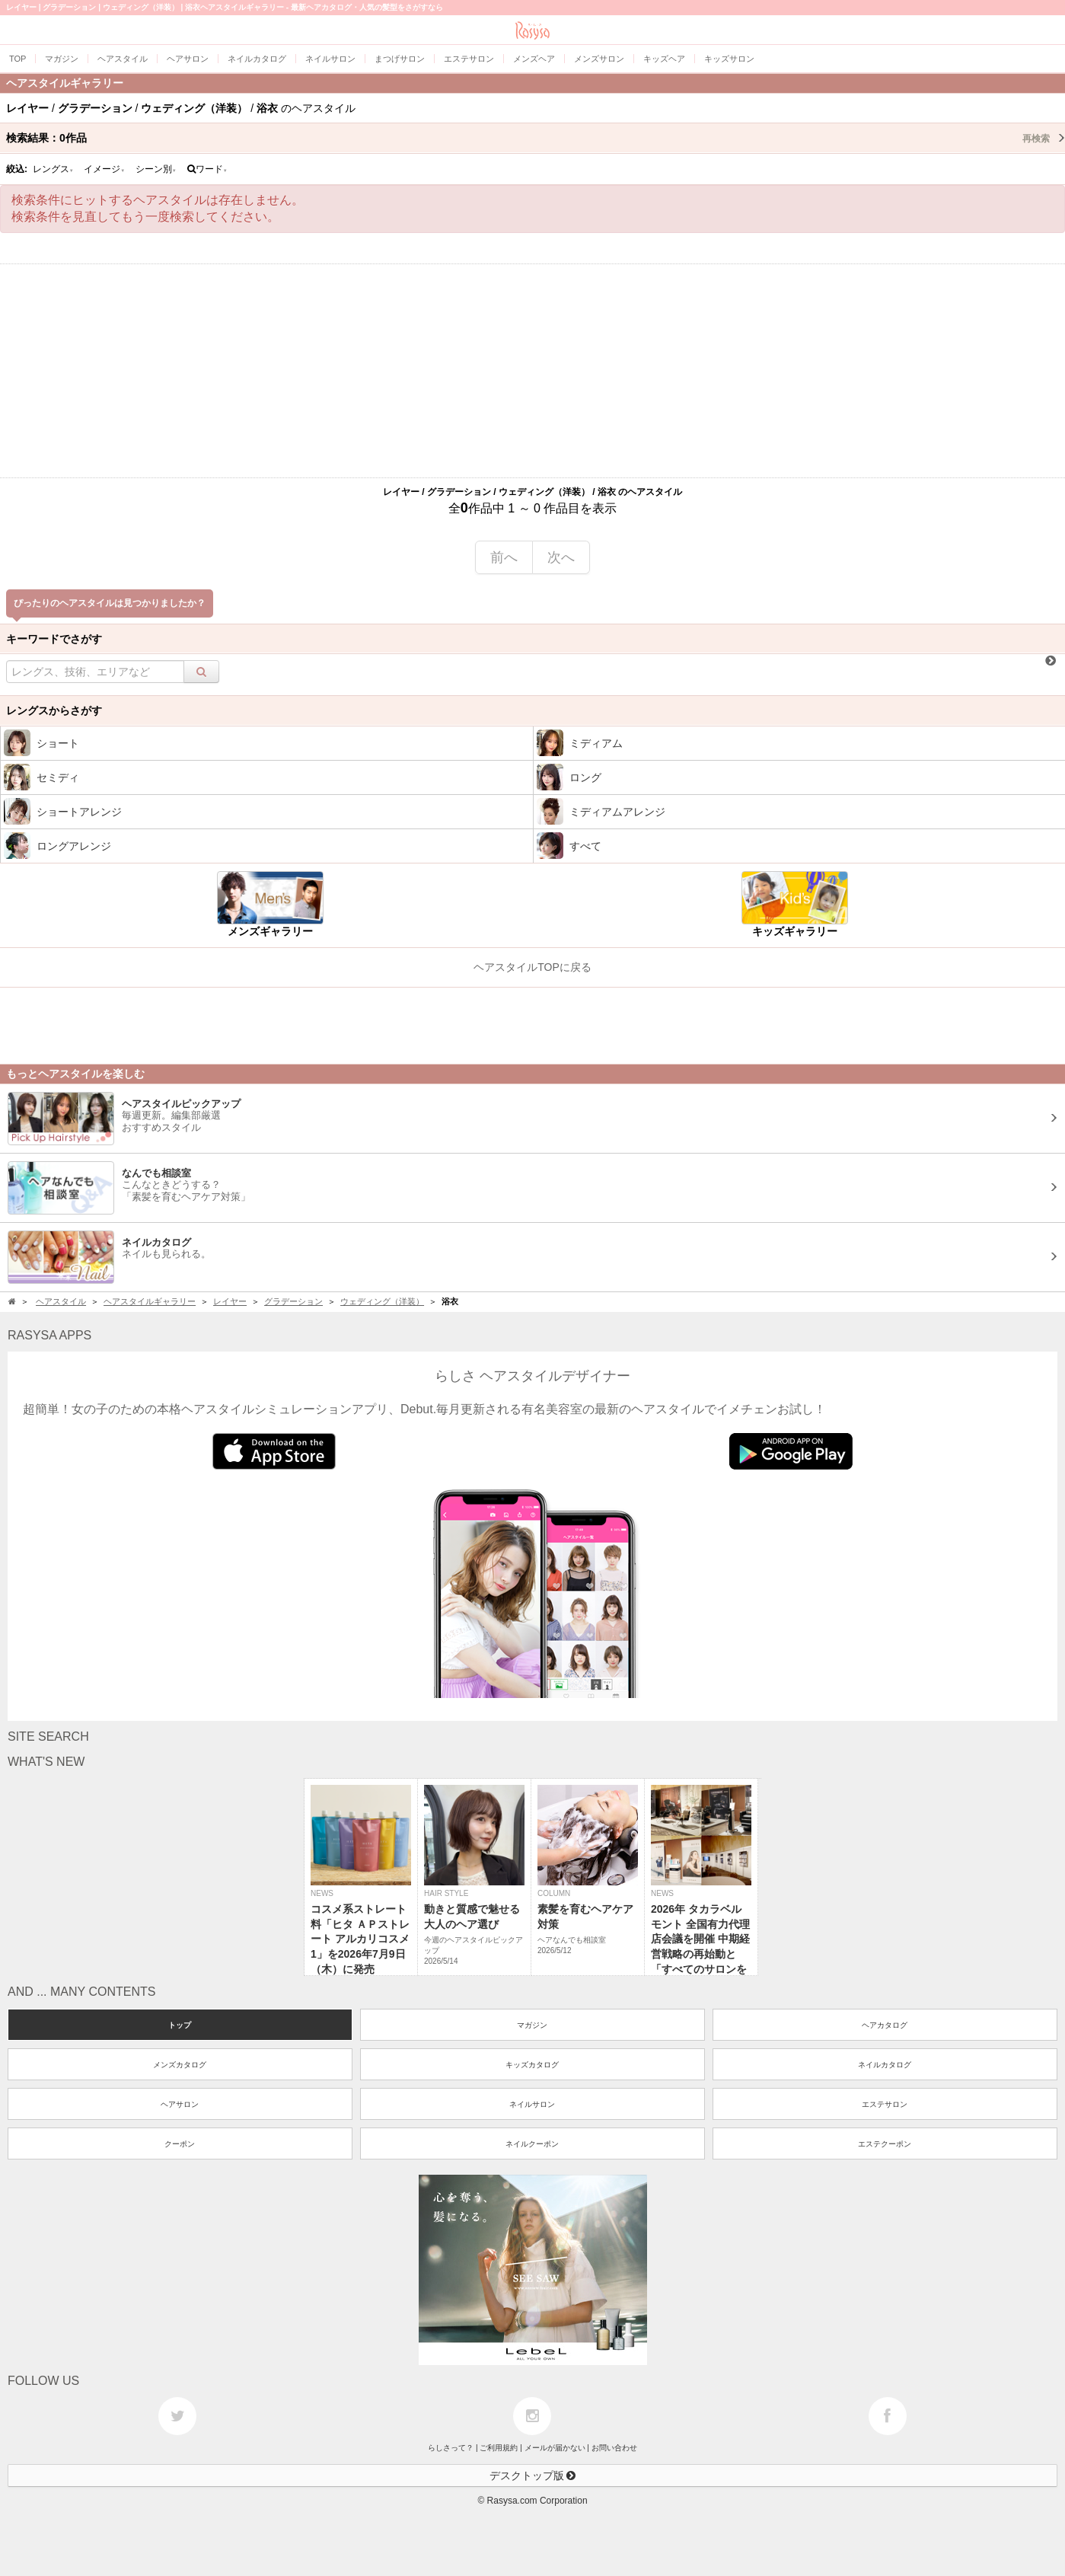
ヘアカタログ (884, 2025)
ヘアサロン (180, 2104)
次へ (561, 557)
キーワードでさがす (54, 639)
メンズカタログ (179, 2064)
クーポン (179, 2144)
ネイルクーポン (532, 2144)
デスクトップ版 (532, 2475)
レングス (53, 169)
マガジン (532, 2025)
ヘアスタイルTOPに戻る (532, 967)
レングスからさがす (54, 710)
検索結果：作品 (535, 138)
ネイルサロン (532, 2104)
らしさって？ (451, 2448)
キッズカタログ (532, 2064)
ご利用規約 (499, 2448)
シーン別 (156, 169)
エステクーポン (884, 2144)
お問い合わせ (614, 2448)
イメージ (104, 169)
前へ (504, 557)
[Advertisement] (533, 370)
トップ (179, 2025)
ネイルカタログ (884, 2064)
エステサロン (884, 2104)
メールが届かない (555, 2448)
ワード (207, 169)
